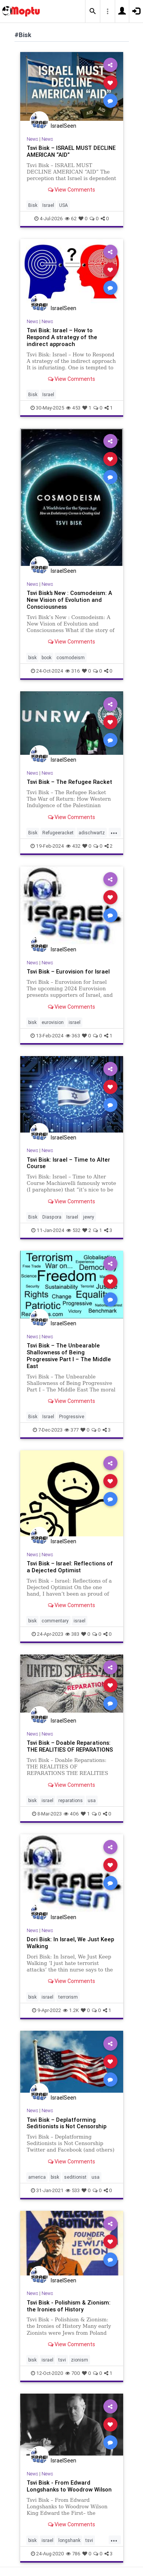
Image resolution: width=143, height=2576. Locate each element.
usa (92, 1800)
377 (71, 1430)
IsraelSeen (63, 125)
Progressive (71, 1416)
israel (74, 1022)
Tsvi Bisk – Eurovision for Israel (68, 971)
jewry (88, 1217)
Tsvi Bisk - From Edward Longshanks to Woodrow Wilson (69, 2486)
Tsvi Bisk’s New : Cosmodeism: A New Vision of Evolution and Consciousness (69, 599)
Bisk (32, 205)
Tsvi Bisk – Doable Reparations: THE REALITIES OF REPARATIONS (70, 1746)
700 (72, 2373)
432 (73, 846)
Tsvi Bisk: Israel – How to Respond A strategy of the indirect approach (62, 337)
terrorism (68, 1997)
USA (63, 205)
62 (71, 218)
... (114, 832)
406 (71, 1814)
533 (73, 2190)
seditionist (75, 2177)
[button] (92, 11)
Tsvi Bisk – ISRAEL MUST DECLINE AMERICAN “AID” (71, 151)
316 (72, 671)
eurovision (53, 1022)
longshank (69, 2540)
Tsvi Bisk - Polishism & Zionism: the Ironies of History (69, 2306)
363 (73, 1035)
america (37, 2177)
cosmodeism (70, 657)
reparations (70, 1800)
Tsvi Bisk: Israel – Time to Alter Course (68, 1163)
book (46, 657)
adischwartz (92, 832)
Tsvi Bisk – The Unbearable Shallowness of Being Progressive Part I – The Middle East (69, 1356)
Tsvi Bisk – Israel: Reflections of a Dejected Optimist (70, 1567)
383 (72, 1634)
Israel (48, 205)
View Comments (71, 189)
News (32, 139)
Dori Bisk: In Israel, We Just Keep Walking (70, 1943)
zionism (79, 2360)
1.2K (71, 2010)
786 (73, 2553)
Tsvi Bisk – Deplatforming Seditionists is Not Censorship (66, 2123)
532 (73, 1230)
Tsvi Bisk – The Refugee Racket (69, 781)
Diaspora (51, 1217)
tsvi (62, 2360)
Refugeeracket (58, 832)
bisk (32, 657)
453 (73, 408)
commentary (55, 1621)
